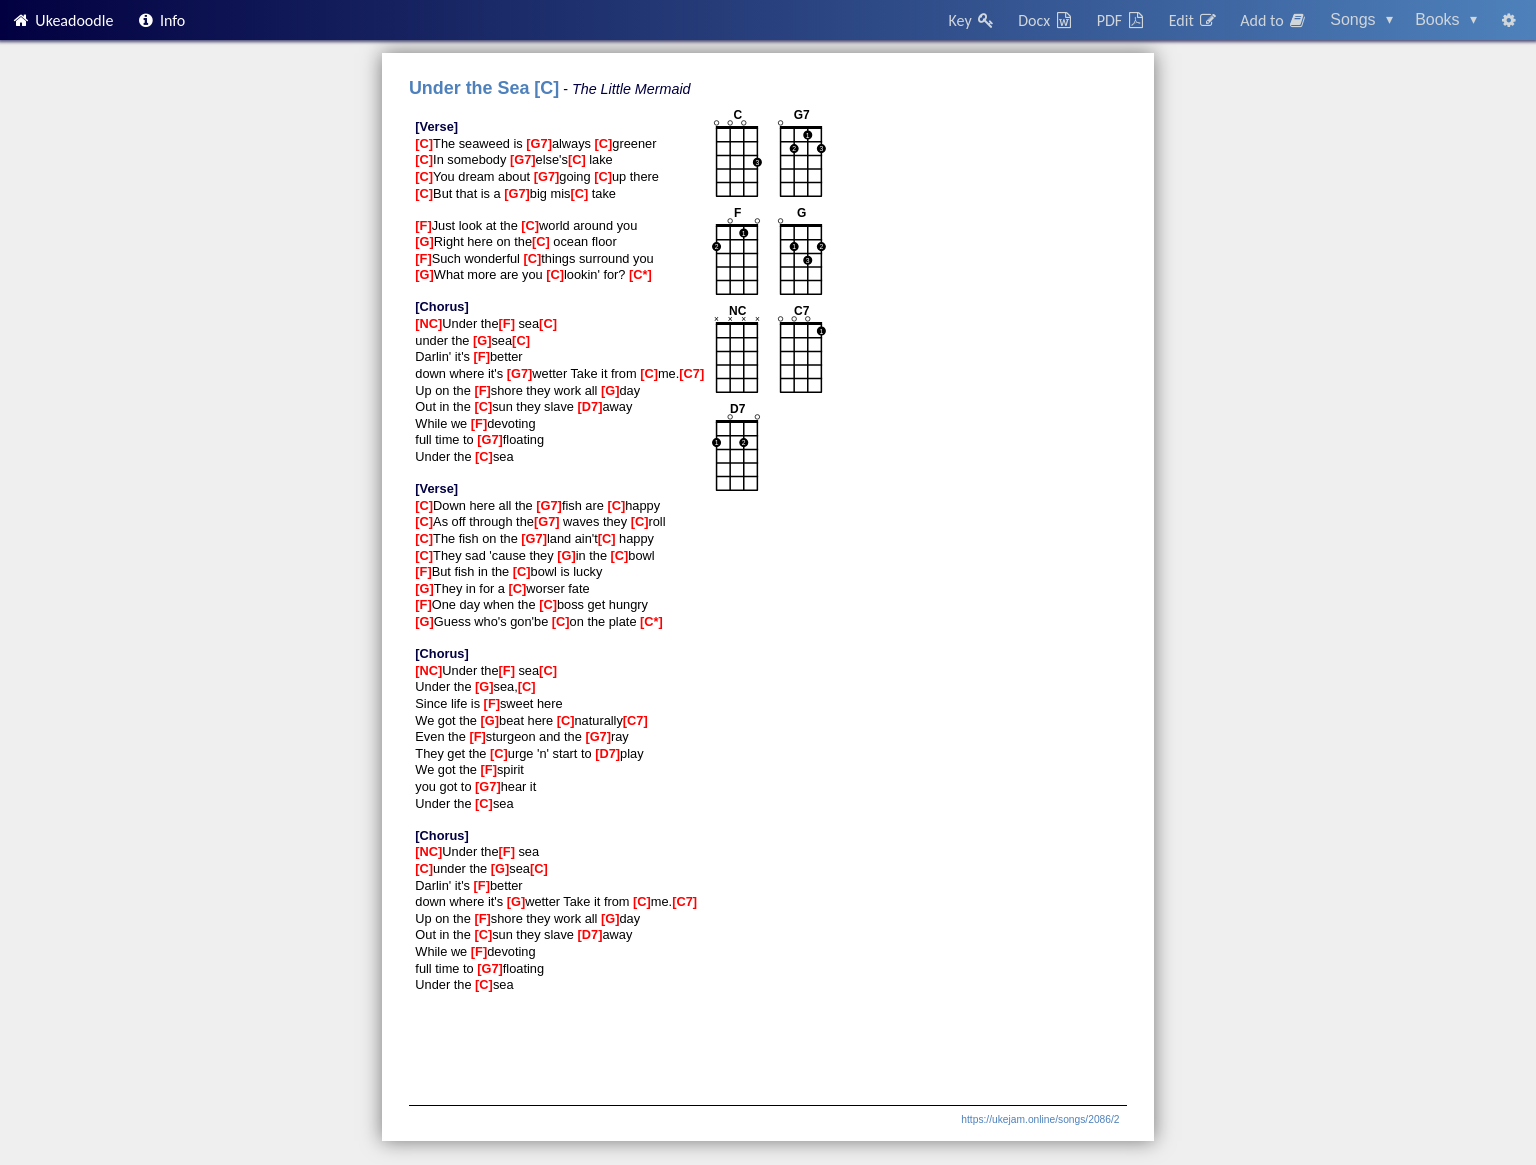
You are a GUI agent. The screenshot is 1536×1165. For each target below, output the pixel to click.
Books (1446, 19)
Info (161, 20)
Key (972, 20)
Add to (1274, 20)
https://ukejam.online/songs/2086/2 (1040, 1119)
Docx (1046, 20)
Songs (1361, 19)
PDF (1122, 20)
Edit (1193, 20)
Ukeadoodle (62, 20)
